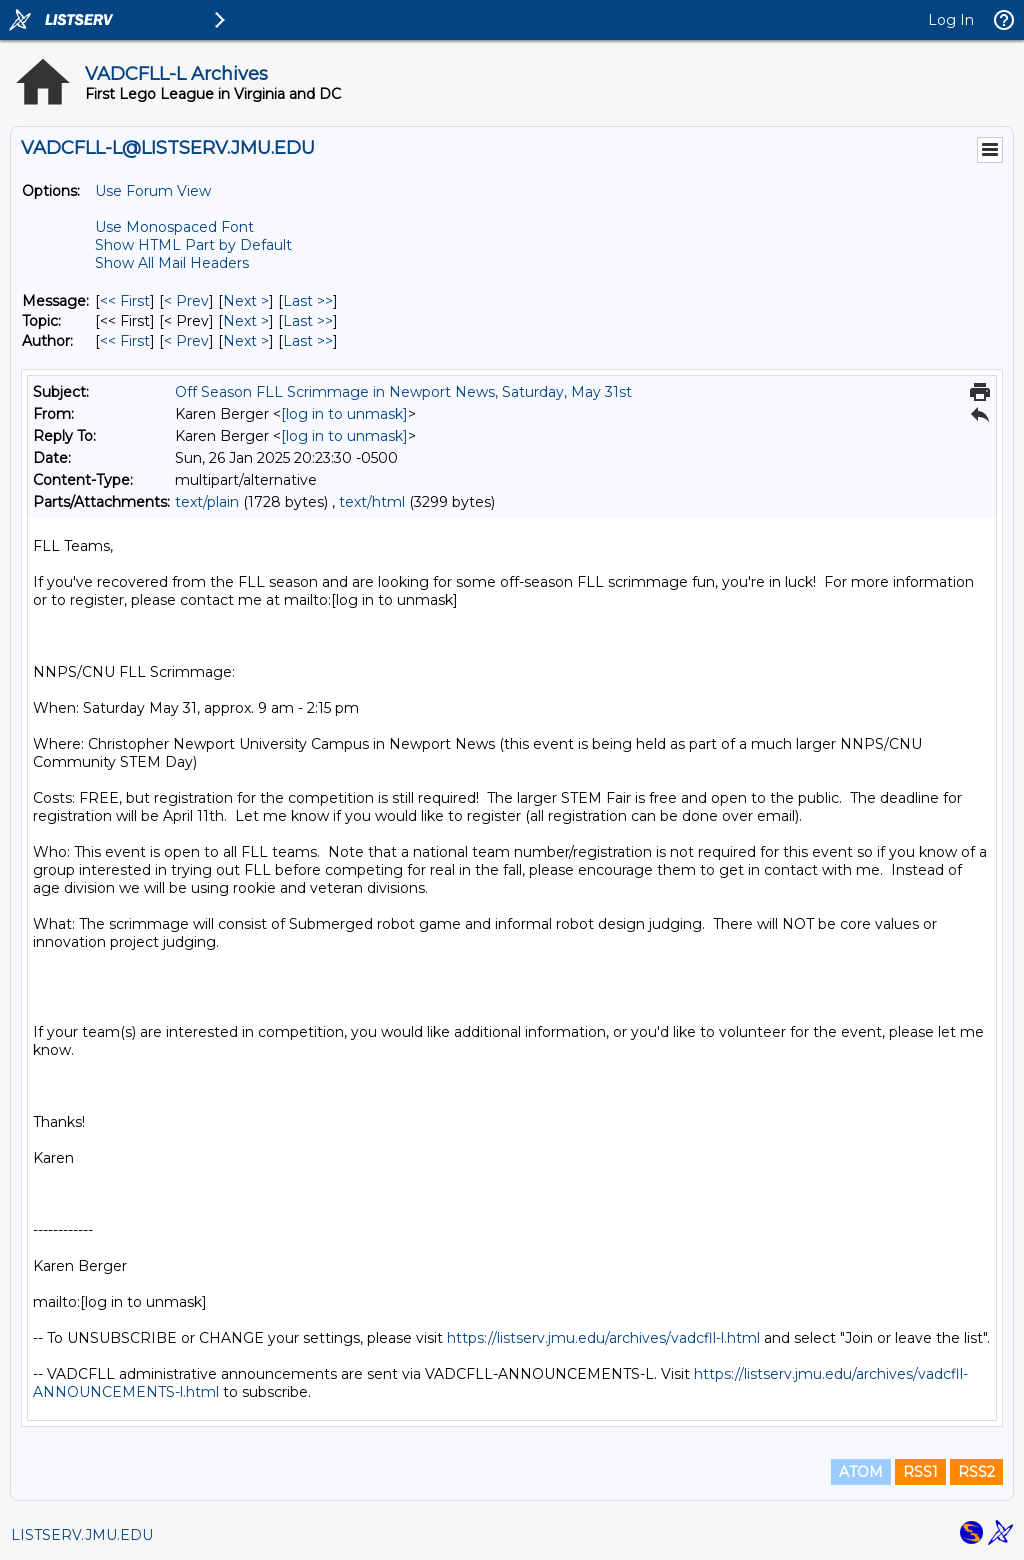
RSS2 (976, 1472)
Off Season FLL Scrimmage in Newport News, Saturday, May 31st (403, 392)
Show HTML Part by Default (193, 245)
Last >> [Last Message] (308, 301)
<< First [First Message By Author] (125, 341)
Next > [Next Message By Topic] (246, 321)
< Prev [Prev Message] (186, 301)
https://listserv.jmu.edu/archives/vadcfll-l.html (603, 1338)
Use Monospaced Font (174, 227)
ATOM (861, 1472)
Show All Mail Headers (172, 263)
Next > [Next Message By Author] (246, 341)
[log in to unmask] (344, 414)
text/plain (207, 502)
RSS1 (920, 1472)
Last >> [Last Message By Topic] (308, 321)
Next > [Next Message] (246, 301)
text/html (372, 502)
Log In (951, 20)
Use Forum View (153, 191)
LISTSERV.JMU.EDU (82, 1535)
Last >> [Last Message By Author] (308, 341)
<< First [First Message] (125, 301)
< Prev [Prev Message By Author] (186, 341)
